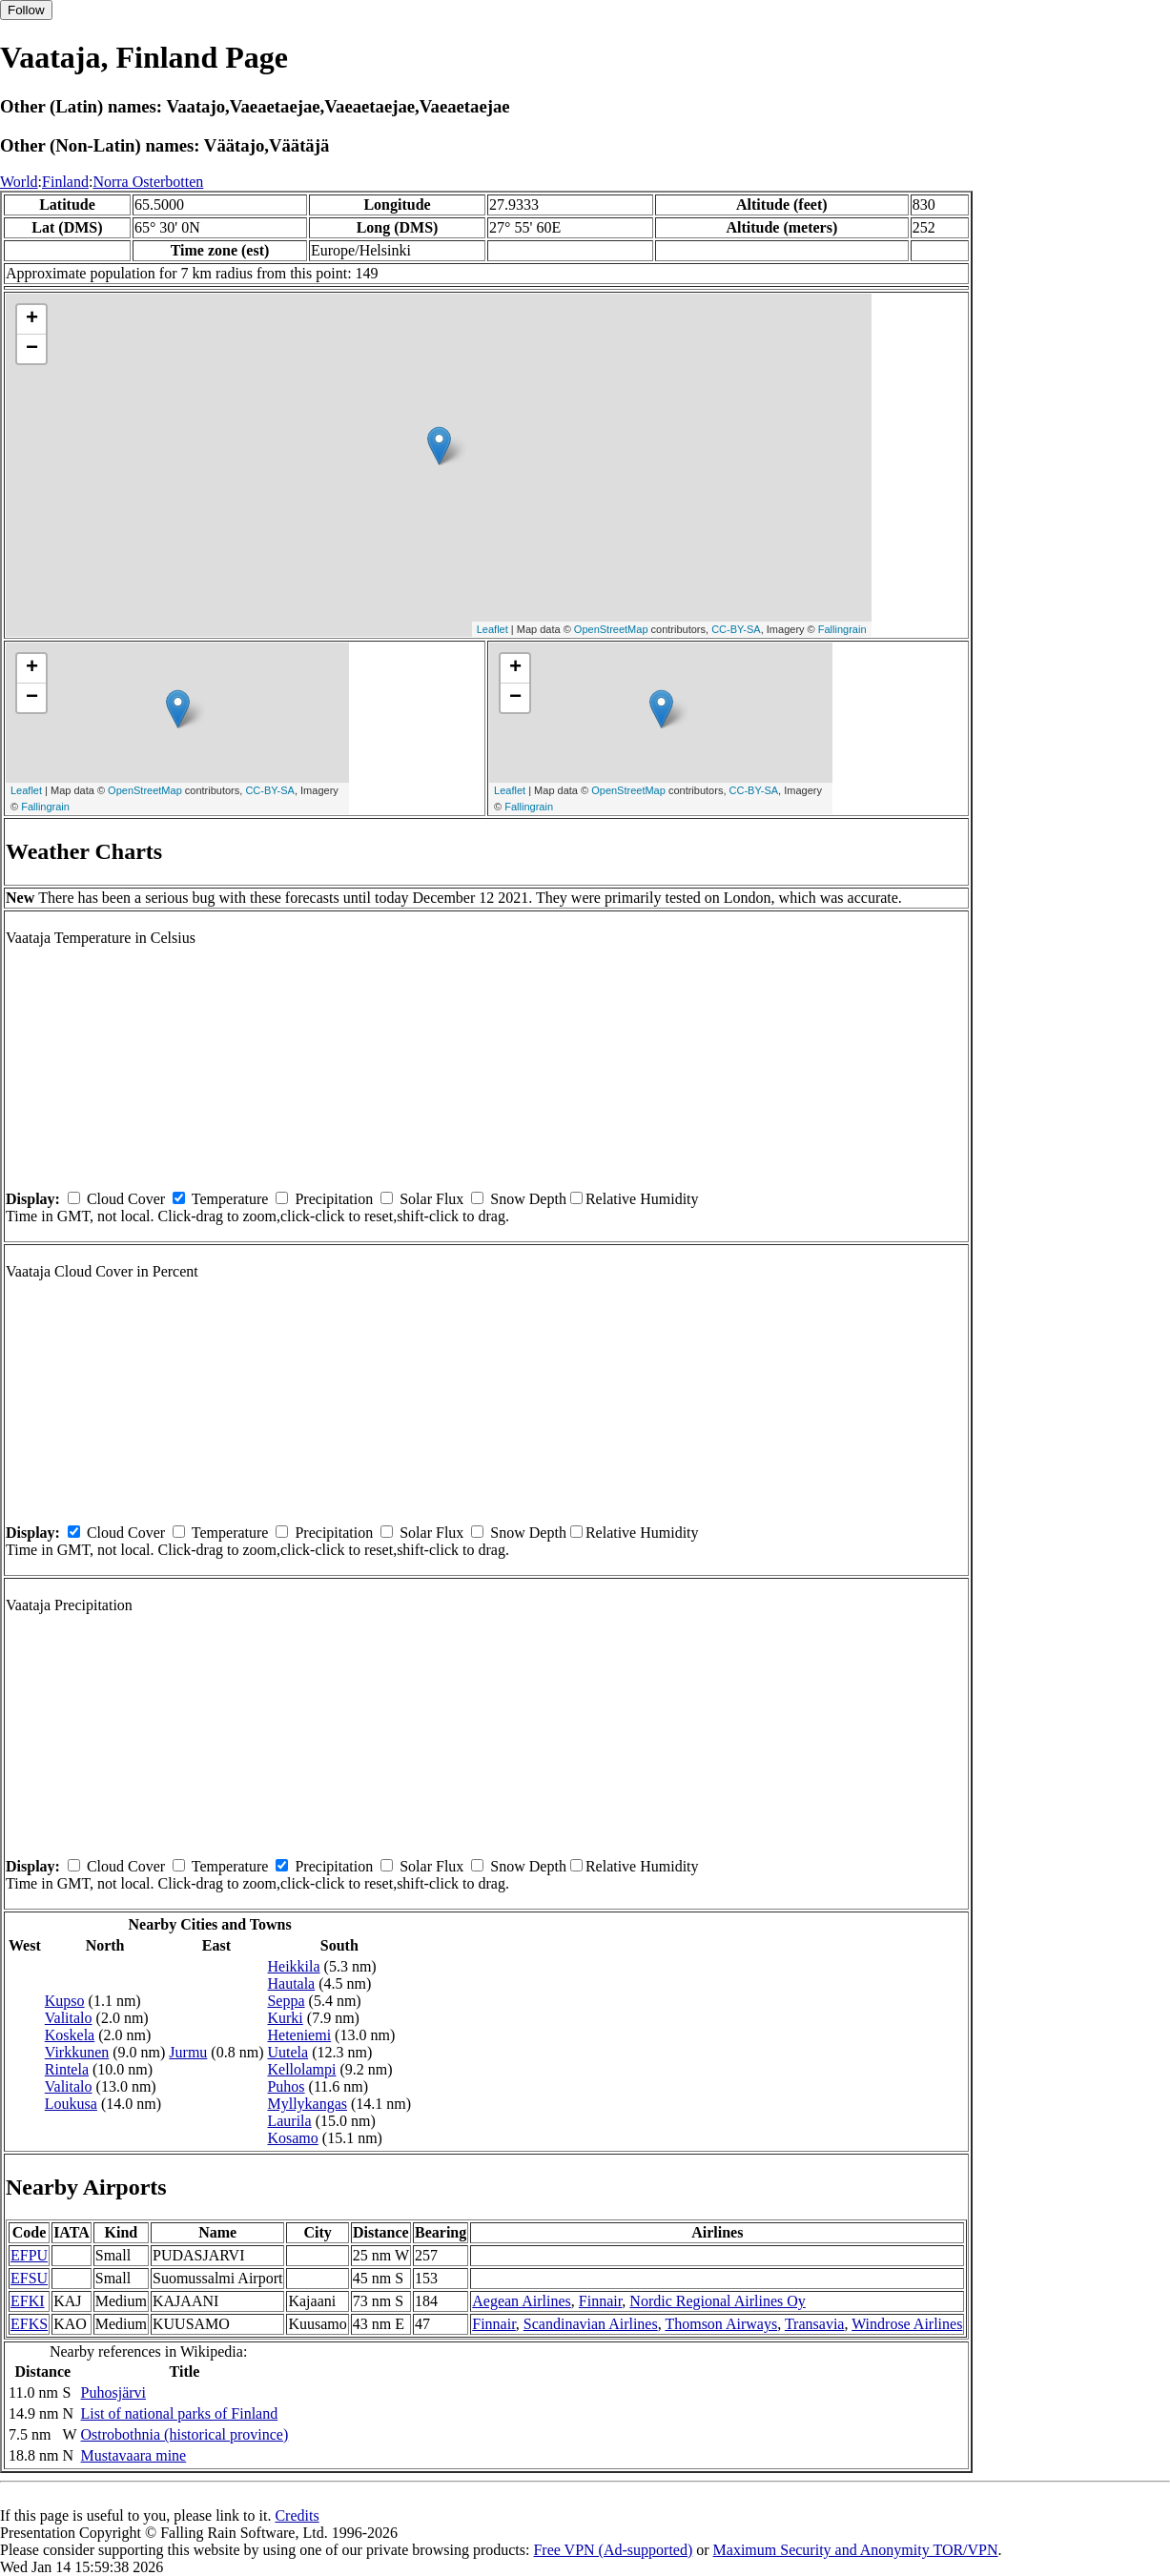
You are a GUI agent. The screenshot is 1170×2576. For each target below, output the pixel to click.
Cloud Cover (126, 1199)
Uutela (287, 2052)
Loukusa (71, 2104)
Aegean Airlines (521, 2301)
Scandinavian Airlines (590, 2324)
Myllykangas (307, 2104)
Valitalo (68, 2018)
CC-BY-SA (736, 629)
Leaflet (492, 629)
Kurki (284, 2018)
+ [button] (32, 319)
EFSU (29, 2278)
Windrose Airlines (907, 2324)
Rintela (67, 2069)
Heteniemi (299, 2035)
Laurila (289, 2121)
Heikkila (293, 1966)
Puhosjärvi (113, 2392)
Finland (65, 182)
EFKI (27, 2301)
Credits (296, 2515)
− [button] (32, 349)
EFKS (29, 2324)
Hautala (291, 1983)
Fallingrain (842, 629)
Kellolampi (301, 2069)
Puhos (285, 2086)
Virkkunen (77, 2052)
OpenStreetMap (611, 629)
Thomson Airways (721, 2324)
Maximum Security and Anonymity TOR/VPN (855, 2550)
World (19, 182)
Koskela (69, 2035)
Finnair (601, 2301)
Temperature (230, 1199)
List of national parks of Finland (179, 2413)
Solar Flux (431, 1199)
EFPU (29, 2255)
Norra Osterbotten (147, 182)
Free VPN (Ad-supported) (612, 2550)
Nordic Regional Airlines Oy (717, 2301)
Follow (26, 10)
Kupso (65, 2001)
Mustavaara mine (134, 2455)
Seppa (285, 2001)
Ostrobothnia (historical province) (185, 2434)
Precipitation (334, 1199)
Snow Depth (528, 1199)
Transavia (815, 2324)
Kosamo (292, 2138)
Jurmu (188, 2052)
